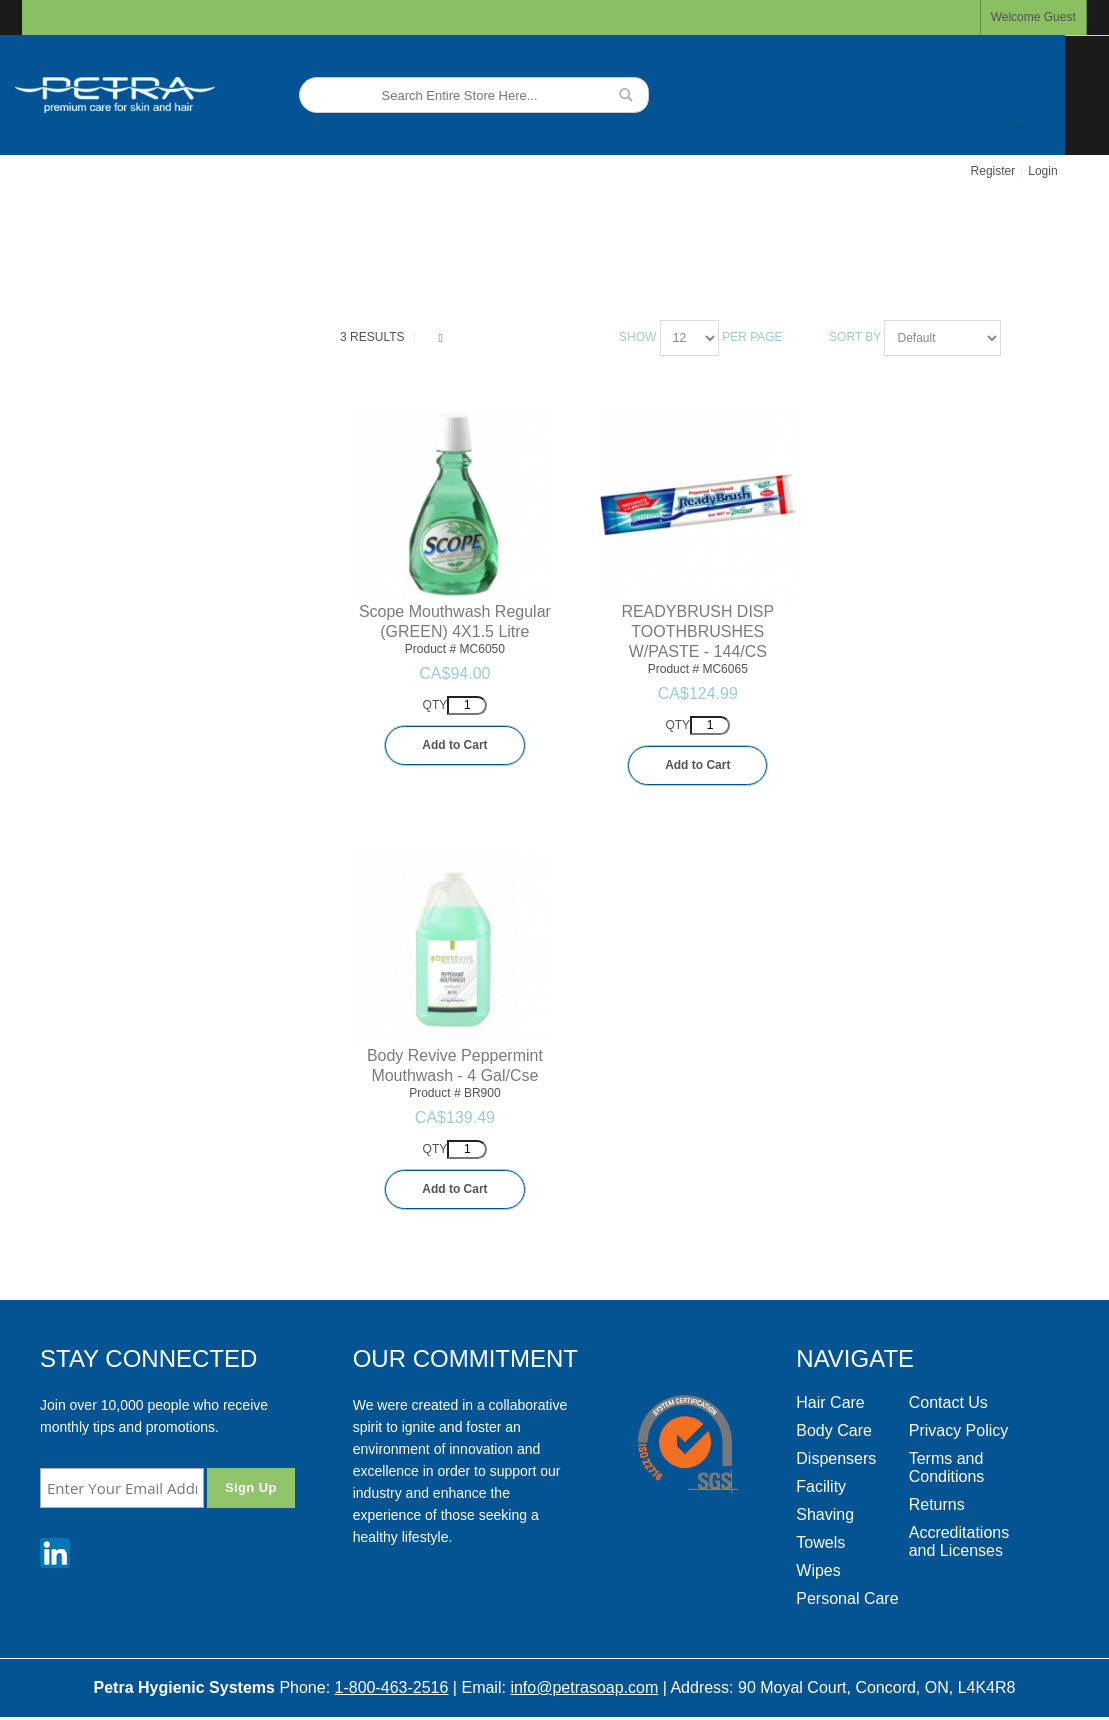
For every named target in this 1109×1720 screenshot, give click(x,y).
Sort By (855, 337)
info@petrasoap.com (584, 1687)
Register (993, 171)
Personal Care (847, 1598)
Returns (937, 1504)
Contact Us (948, 1402)
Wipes (818, 1570)
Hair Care (830, 1402)
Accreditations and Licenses (959, 1541)
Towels (820, 1542)
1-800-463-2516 (392, 1687)
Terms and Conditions (947, 1467)
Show (637, 337)
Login (1042, 171)
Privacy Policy (959, 1430)
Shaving (825, 1514)
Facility (821, 1486)
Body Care (834, 1430)
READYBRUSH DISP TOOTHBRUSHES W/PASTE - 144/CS (697, 631)
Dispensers (836, 1458)
